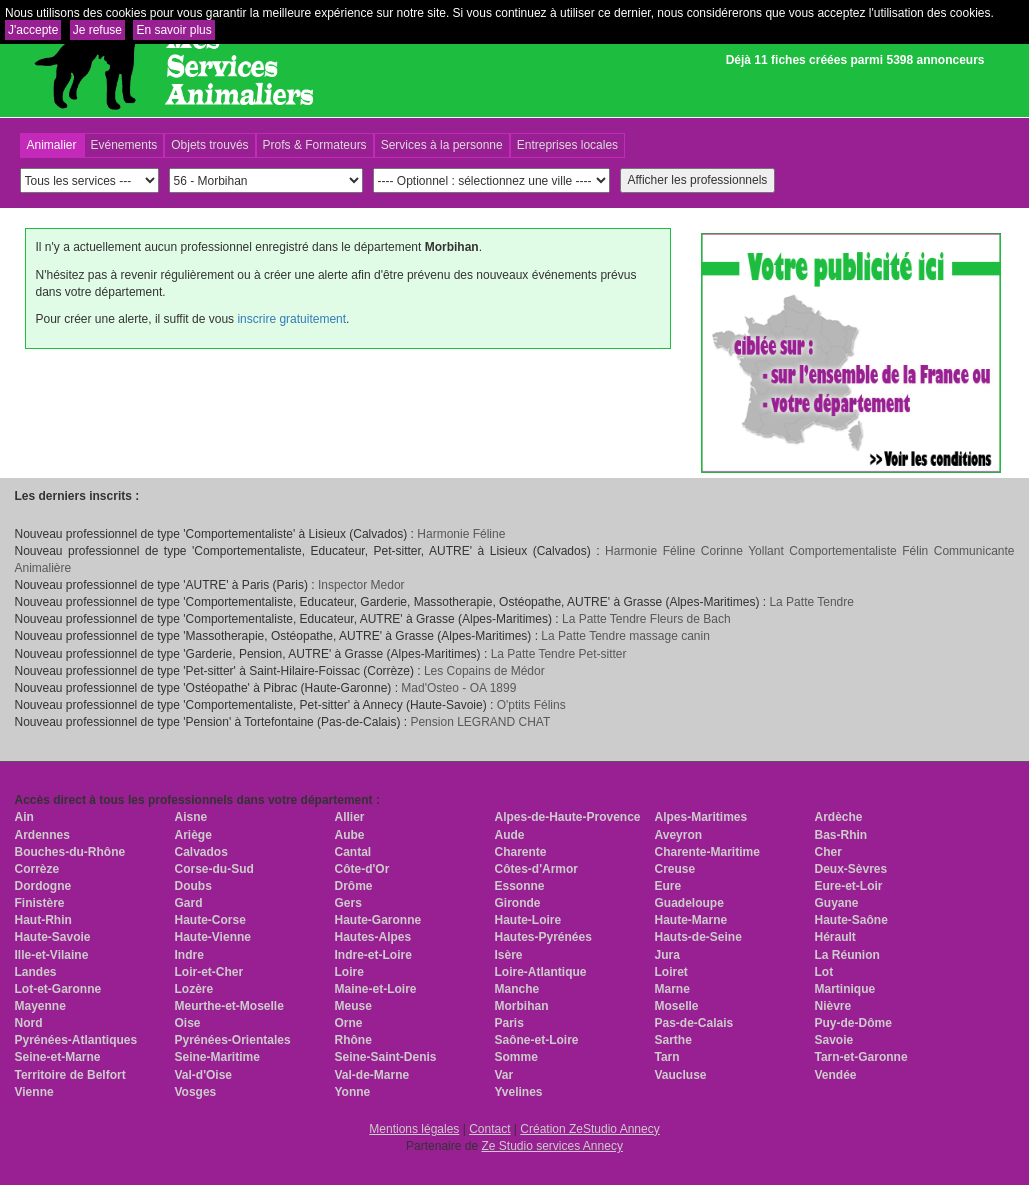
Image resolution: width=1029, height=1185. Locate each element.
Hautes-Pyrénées (543, 937)
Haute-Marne (691, 920)
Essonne (520, 886)
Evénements (124, 145)
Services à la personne (442, 145)
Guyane (837, 903)
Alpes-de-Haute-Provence (568, 817)
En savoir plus (173, 30)
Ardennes (42, 835)
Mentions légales (414, 1129)
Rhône (353, 1040)
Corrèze (37, 869)
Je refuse (97, 30)
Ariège (193, 835)
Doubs (193, 886)
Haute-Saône (851, 920)
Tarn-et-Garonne (861, 1057)
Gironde (518, 903)
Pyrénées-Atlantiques (76, 1040)
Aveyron (679, 835)
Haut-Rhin (43, 920)
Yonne (353, 1092)
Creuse (675, 869)
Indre (189, 955)
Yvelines (519, 1092)
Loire (349, 972)
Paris (509, 1023)
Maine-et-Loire (376, 989)
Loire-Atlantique (541, 972)
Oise (188, 1023)
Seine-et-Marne (58, 1057)
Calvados (201, 852)
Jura (667, 955)
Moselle (677, 1006)
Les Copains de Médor (484, 671)
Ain (24, 817)
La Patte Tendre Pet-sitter (559, 654)
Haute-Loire (528, 920)
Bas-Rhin (841, 835)
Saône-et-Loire (537, 1040)
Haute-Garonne (378, 920)
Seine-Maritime (217, 1057)
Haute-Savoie (53, 937)
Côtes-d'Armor (537, 869)
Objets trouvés (209, 145)
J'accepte (33, 30)
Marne (672, 989)
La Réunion (847, 955)
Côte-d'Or (362, 869)
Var (504, 1075)
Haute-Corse (210, 920)
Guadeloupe (689, 903)
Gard (189, 903)
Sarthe (673, 1040)
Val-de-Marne (372, 1075)
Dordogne (43, 886)
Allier (350, 817)
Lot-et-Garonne (58, 989)
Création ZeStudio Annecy (589, 1129)
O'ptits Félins (531, 705)
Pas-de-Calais (694, 1023)
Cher (828, 852)
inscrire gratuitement (291, 319)
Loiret (671, 972)
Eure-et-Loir (849, 886)
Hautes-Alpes (373, 937)
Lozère (194, 989)
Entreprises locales (567, 145)
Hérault (835, 937)
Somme (516, 1057)
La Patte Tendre (811, 602)
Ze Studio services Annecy (551, 1146)
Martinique (845, 989)
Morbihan (522, 1006)
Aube (350, 835)
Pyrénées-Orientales (233, 1040)
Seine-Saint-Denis (386, 1057)
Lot (824, 972)
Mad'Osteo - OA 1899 (458, 688)
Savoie (834, 1040)
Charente (521, 852)
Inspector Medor (361, 585)
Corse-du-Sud (214, 869)
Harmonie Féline (461, 534)
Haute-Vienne (213, 937)
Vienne (34, 1092)
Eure (668, 886)
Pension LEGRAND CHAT (480, 722)
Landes (36, 972)
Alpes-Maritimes (701, 817)
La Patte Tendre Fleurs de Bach (646, 619)
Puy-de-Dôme (853, 1023)
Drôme (354, 886)
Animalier (52, 145)
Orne (349, 1023)
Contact (489, 1129)
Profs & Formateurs (315, 145)
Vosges (196, 1092)
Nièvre (833, 1006)
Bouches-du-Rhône (70, 852)
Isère (509, 955)
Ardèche (839, 817)
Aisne (191, 817)
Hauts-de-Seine (698, 937)
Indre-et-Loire (373, 955)
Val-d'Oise (204, 1075)
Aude (510, 835)
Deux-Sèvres (851, 869)
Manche (517, 989)
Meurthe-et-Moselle (229, 1006)
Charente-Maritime (707, 852)
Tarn (667, 1057)
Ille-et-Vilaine (52, 955)
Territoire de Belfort (70, 1075)
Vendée (836, 1075)
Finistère (40, 903)
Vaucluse (681, 1075)
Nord (29, 1023)
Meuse (353, 1006)
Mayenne (40, 1006)
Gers (348, 903)
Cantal (353, 852)
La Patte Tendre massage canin (625, 636)
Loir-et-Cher (209, 972)
